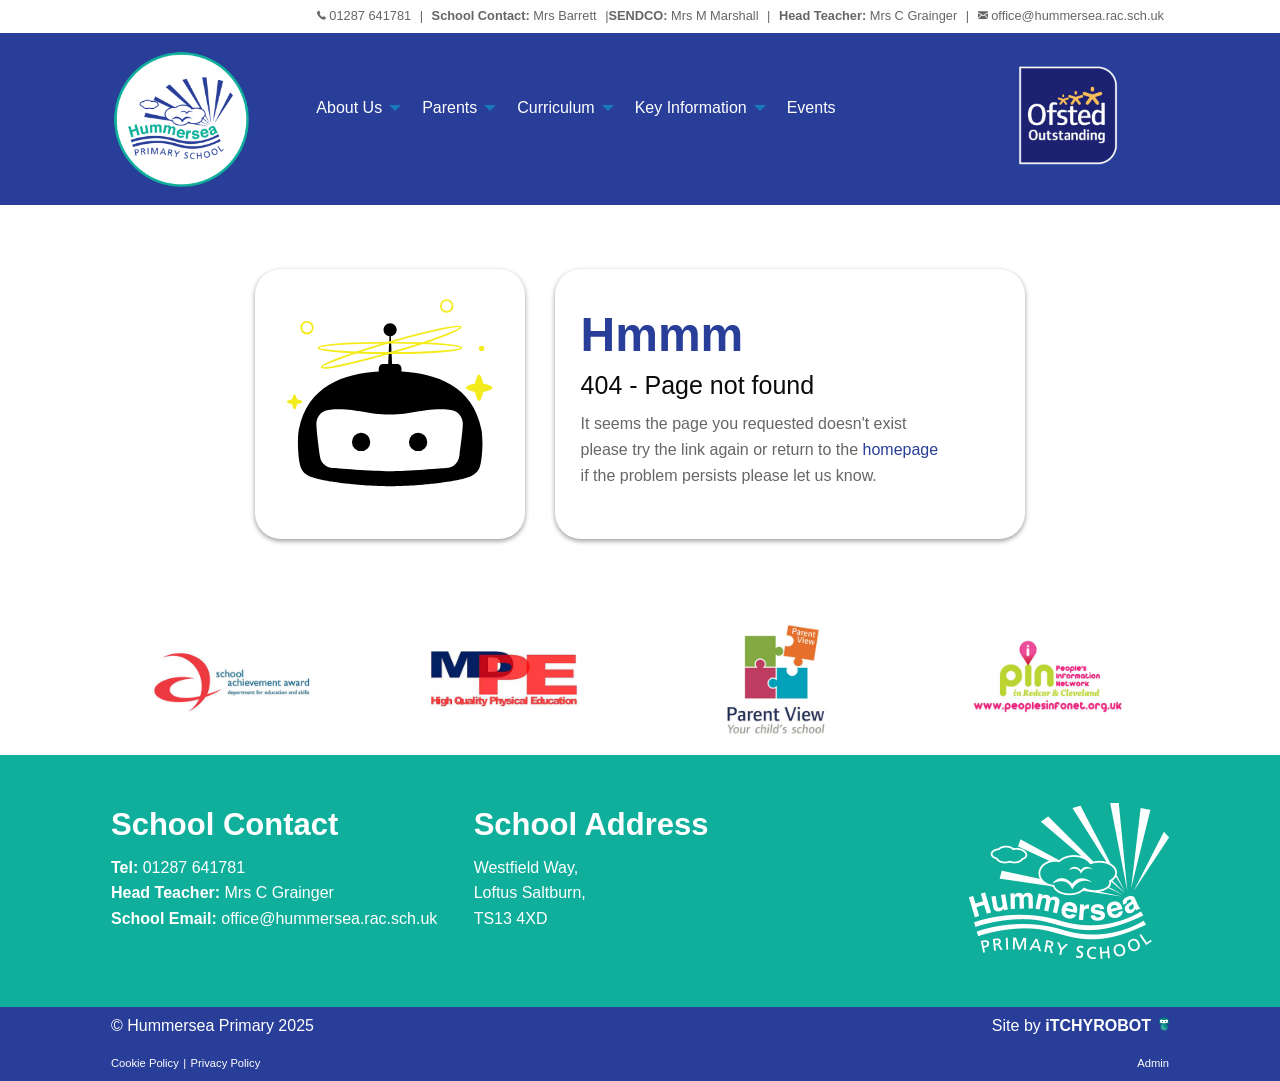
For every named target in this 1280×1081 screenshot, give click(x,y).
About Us (349, 107)
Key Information (691, 107)
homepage (901, 449)
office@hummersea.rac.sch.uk (1077, 15)
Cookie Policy (145, 1063)
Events (811, 107)
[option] (232, 679)
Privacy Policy (226, 1063)
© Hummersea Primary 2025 (212, 1025)
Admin (1153, 1063)
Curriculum (555, 107)
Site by (1018, 1025)
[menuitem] (353, 108)
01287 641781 (370, 15)
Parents (449, 107)
